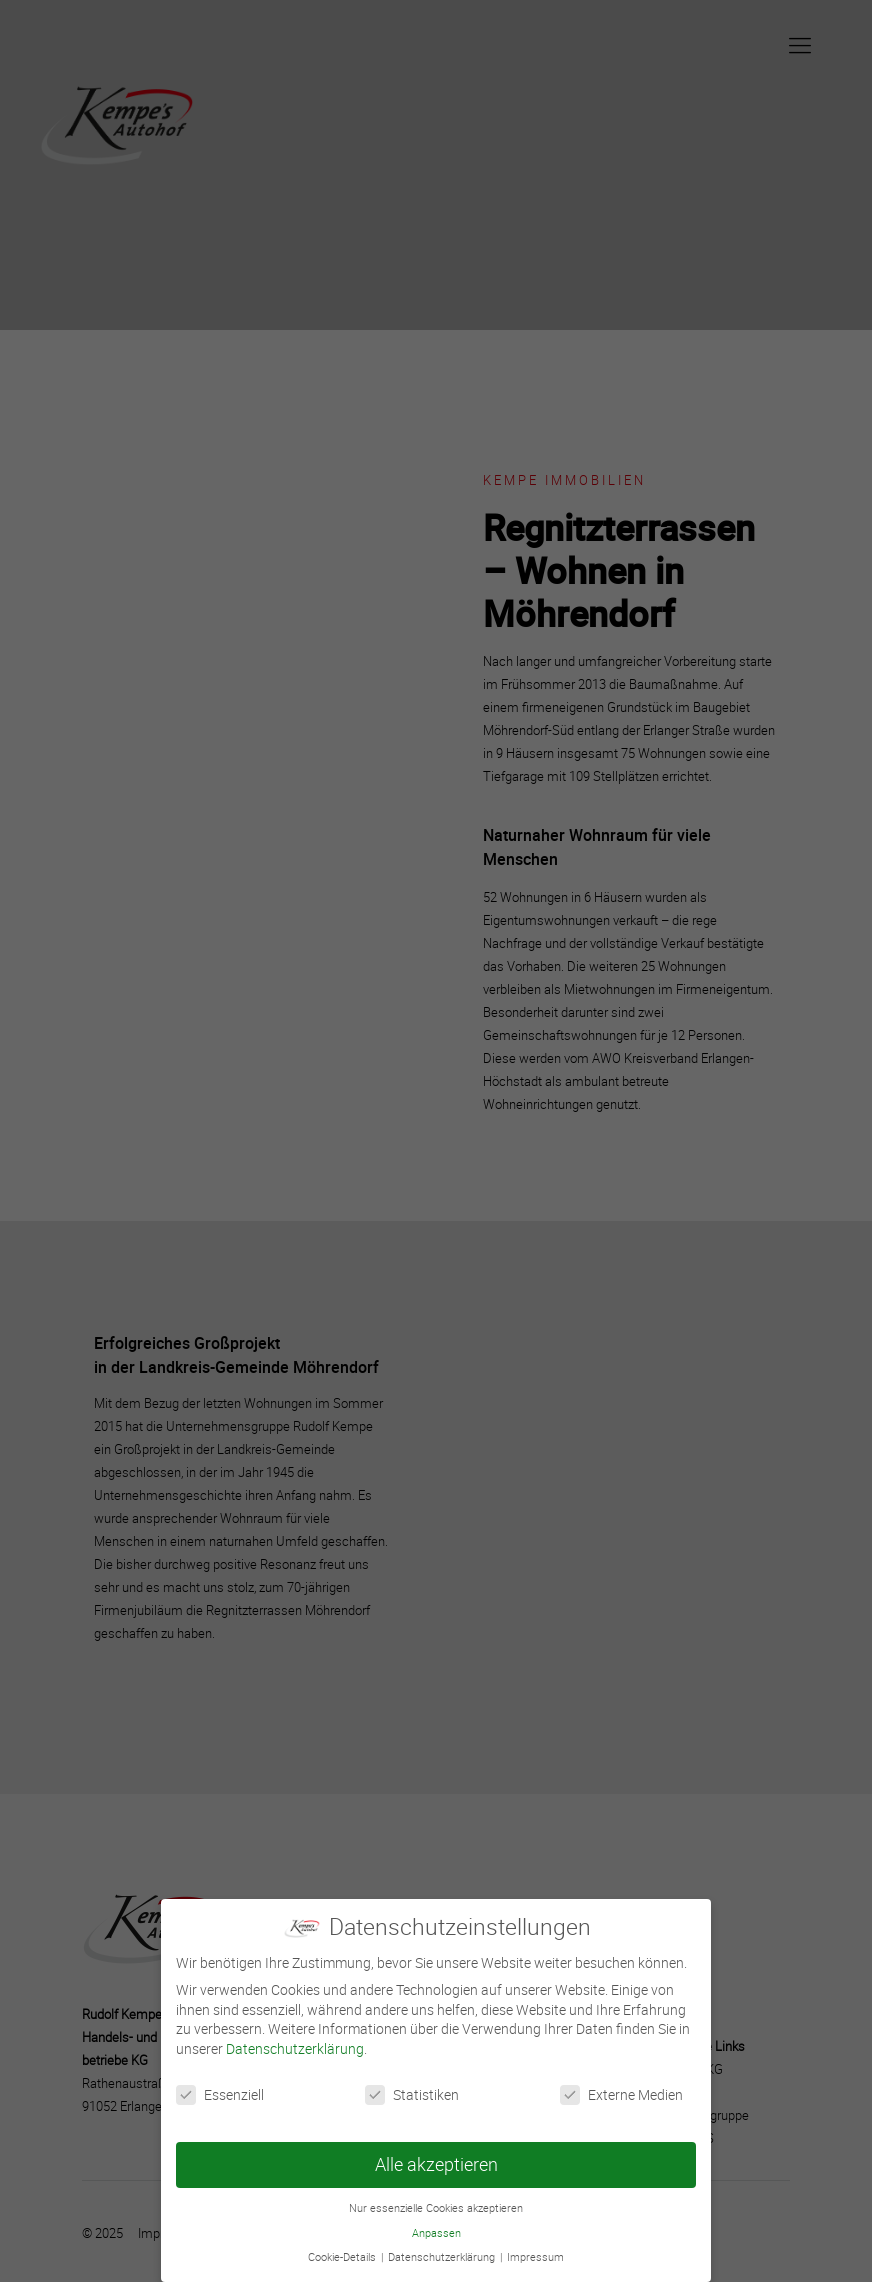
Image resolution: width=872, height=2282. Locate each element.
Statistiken (412, 2094)
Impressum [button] (535, 2257)
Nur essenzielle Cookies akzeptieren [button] (436, 2208)
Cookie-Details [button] (343, 2257)
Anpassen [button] (436, 2233)
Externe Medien (621, 2094)
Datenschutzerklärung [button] (443, 2257)
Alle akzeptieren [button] (436, 2164)
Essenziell (220, 2094)
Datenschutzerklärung (295, 2048)
